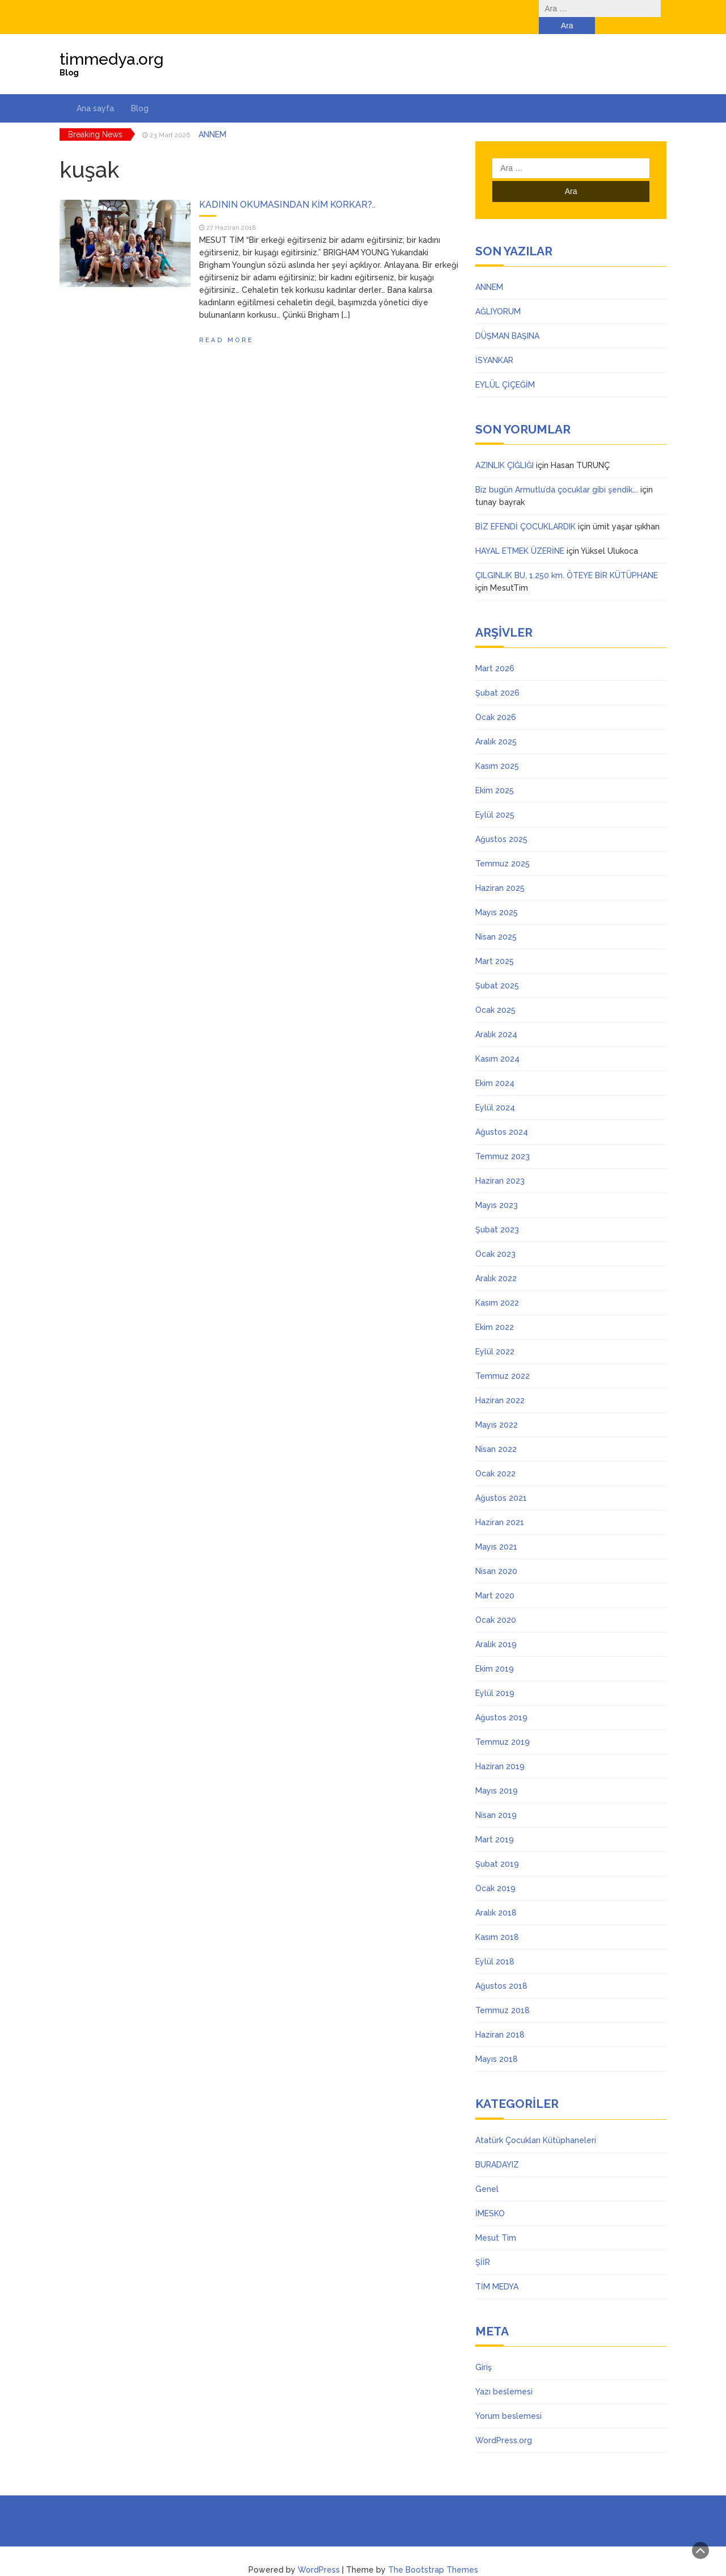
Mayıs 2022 (496, 1407)
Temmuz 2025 (502, 846)
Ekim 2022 (494, 1310)
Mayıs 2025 (496, 895)
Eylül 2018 (494, 1944)
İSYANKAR (494, 343)
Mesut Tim (495, 2220)
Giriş (483, 2350)
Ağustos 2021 (501, 1480)
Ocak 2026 (495, 700)
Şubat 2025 (497, 968)
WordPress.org (503, 2423)
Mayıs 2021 (496, 1529)
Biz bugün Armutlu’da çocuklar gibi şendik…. (556, 472)
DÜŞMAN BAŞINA (507, 318)
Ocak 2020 (495, 1602)
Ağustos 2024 (501, 1114)
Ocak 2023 (495, 1236)
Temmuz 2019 (502, 1724)
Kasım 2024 (497, 1041)
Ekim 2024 (494, 1066)
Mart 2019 (494, 1822)
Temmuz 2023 (502, 1139)
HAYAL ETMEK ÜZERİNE (519, 533)
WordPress (319, 2552)
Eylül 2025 (494, 797)
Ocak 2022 (495, 1456)
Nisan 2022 (496, 1432)
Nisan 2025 (496, 919)
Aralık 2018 (496, 1895)
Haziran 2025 (500, 870)
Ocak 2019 (495, 1871)
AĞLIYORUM (498, 294)
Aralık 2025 (496, 724)
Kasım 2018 (497, 1920)
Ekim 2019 (494, 1651)
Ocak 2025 (495, 992)
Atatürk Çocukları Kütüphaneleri (535, 2123)
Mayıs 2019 (496, 1773)
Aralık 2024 (496, 1017)
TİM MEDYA (496, 2269)
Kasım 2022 (497, 1285)
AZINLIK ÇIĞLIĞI (504, 448)
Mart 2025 (494, 944)
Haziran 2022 (500, 1383)
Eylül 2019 (494, 1676)
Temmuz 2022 (502, 1358)
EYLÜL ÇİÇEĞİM (505, 367)
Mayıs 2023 (496, 1188)
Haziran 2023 (500, 1163)
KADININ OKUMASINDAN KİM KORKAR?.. (287, 187)
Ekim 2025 (494, 773)
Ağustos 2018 (501, 1968)
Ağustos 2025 (501, 822)
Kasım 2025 (497, 749)
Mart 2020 (494, 1578)
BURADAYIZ (497, 2147)
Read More (226, 323)
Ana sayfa (95, 91)
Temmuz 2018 (502, 1993)
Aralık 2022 (496, 1261)
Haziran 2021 (499, 1505)
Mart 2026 (494, 651)
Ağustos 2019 (501, 1700)
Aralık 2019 (496, 1627)
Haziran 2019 (500, 1749)
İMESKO (490, 2196)
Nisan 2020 (496, 1554)
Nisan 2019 (496, 1798)
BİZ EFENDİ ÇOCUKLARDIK (525, 509)
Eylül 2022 (494, 1334)
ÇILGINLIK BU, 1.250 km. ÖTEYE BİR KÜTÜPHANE (566, 558)
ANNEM (212, 117)
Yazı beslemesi (504, 2374)
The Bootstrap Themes (433, 2552)
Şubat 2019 (497, 1846)
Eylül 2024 (495, 1090)
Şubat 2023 (497, 1212)
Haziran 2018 (500, 2017)
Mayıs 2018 (496, 2042)
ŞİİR (482, 2245)
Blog (140, 91)
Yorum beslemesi (508, 2399)
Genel (487, 2172)
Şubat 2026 (497, 675)
